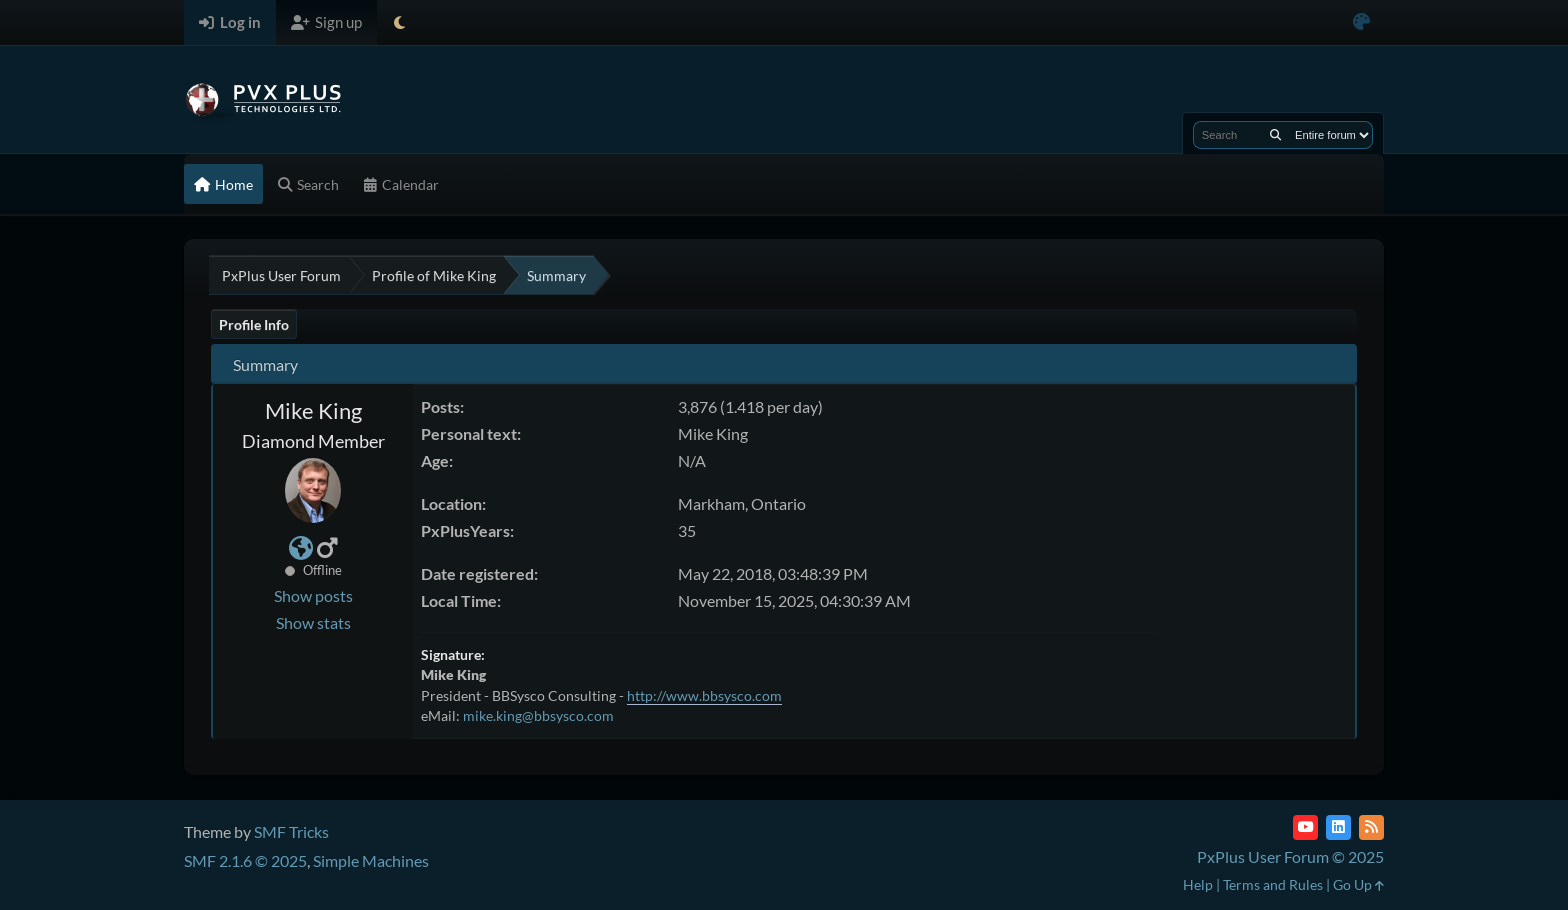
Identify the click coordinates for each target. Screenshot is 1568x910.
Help (1198, 884)
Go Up (1358, 884)
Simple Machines (371, 860)
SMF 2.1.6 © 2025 (245, 860)
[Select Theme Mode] (399, 22)
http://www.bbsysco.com (704, 695)
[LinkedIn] (1338, 827)
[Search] (1275, 135)
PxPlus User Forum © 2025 (1290, 856)
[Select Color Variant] (1361, 22)
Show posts (313, 595)
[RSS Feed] (1371, 827)
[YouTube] (1305, 827)
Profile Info (254, 324)
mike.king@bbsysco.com (538, 715)
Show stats (313, 622)
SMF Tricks (291, 831)
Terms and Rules (1273, 884)
